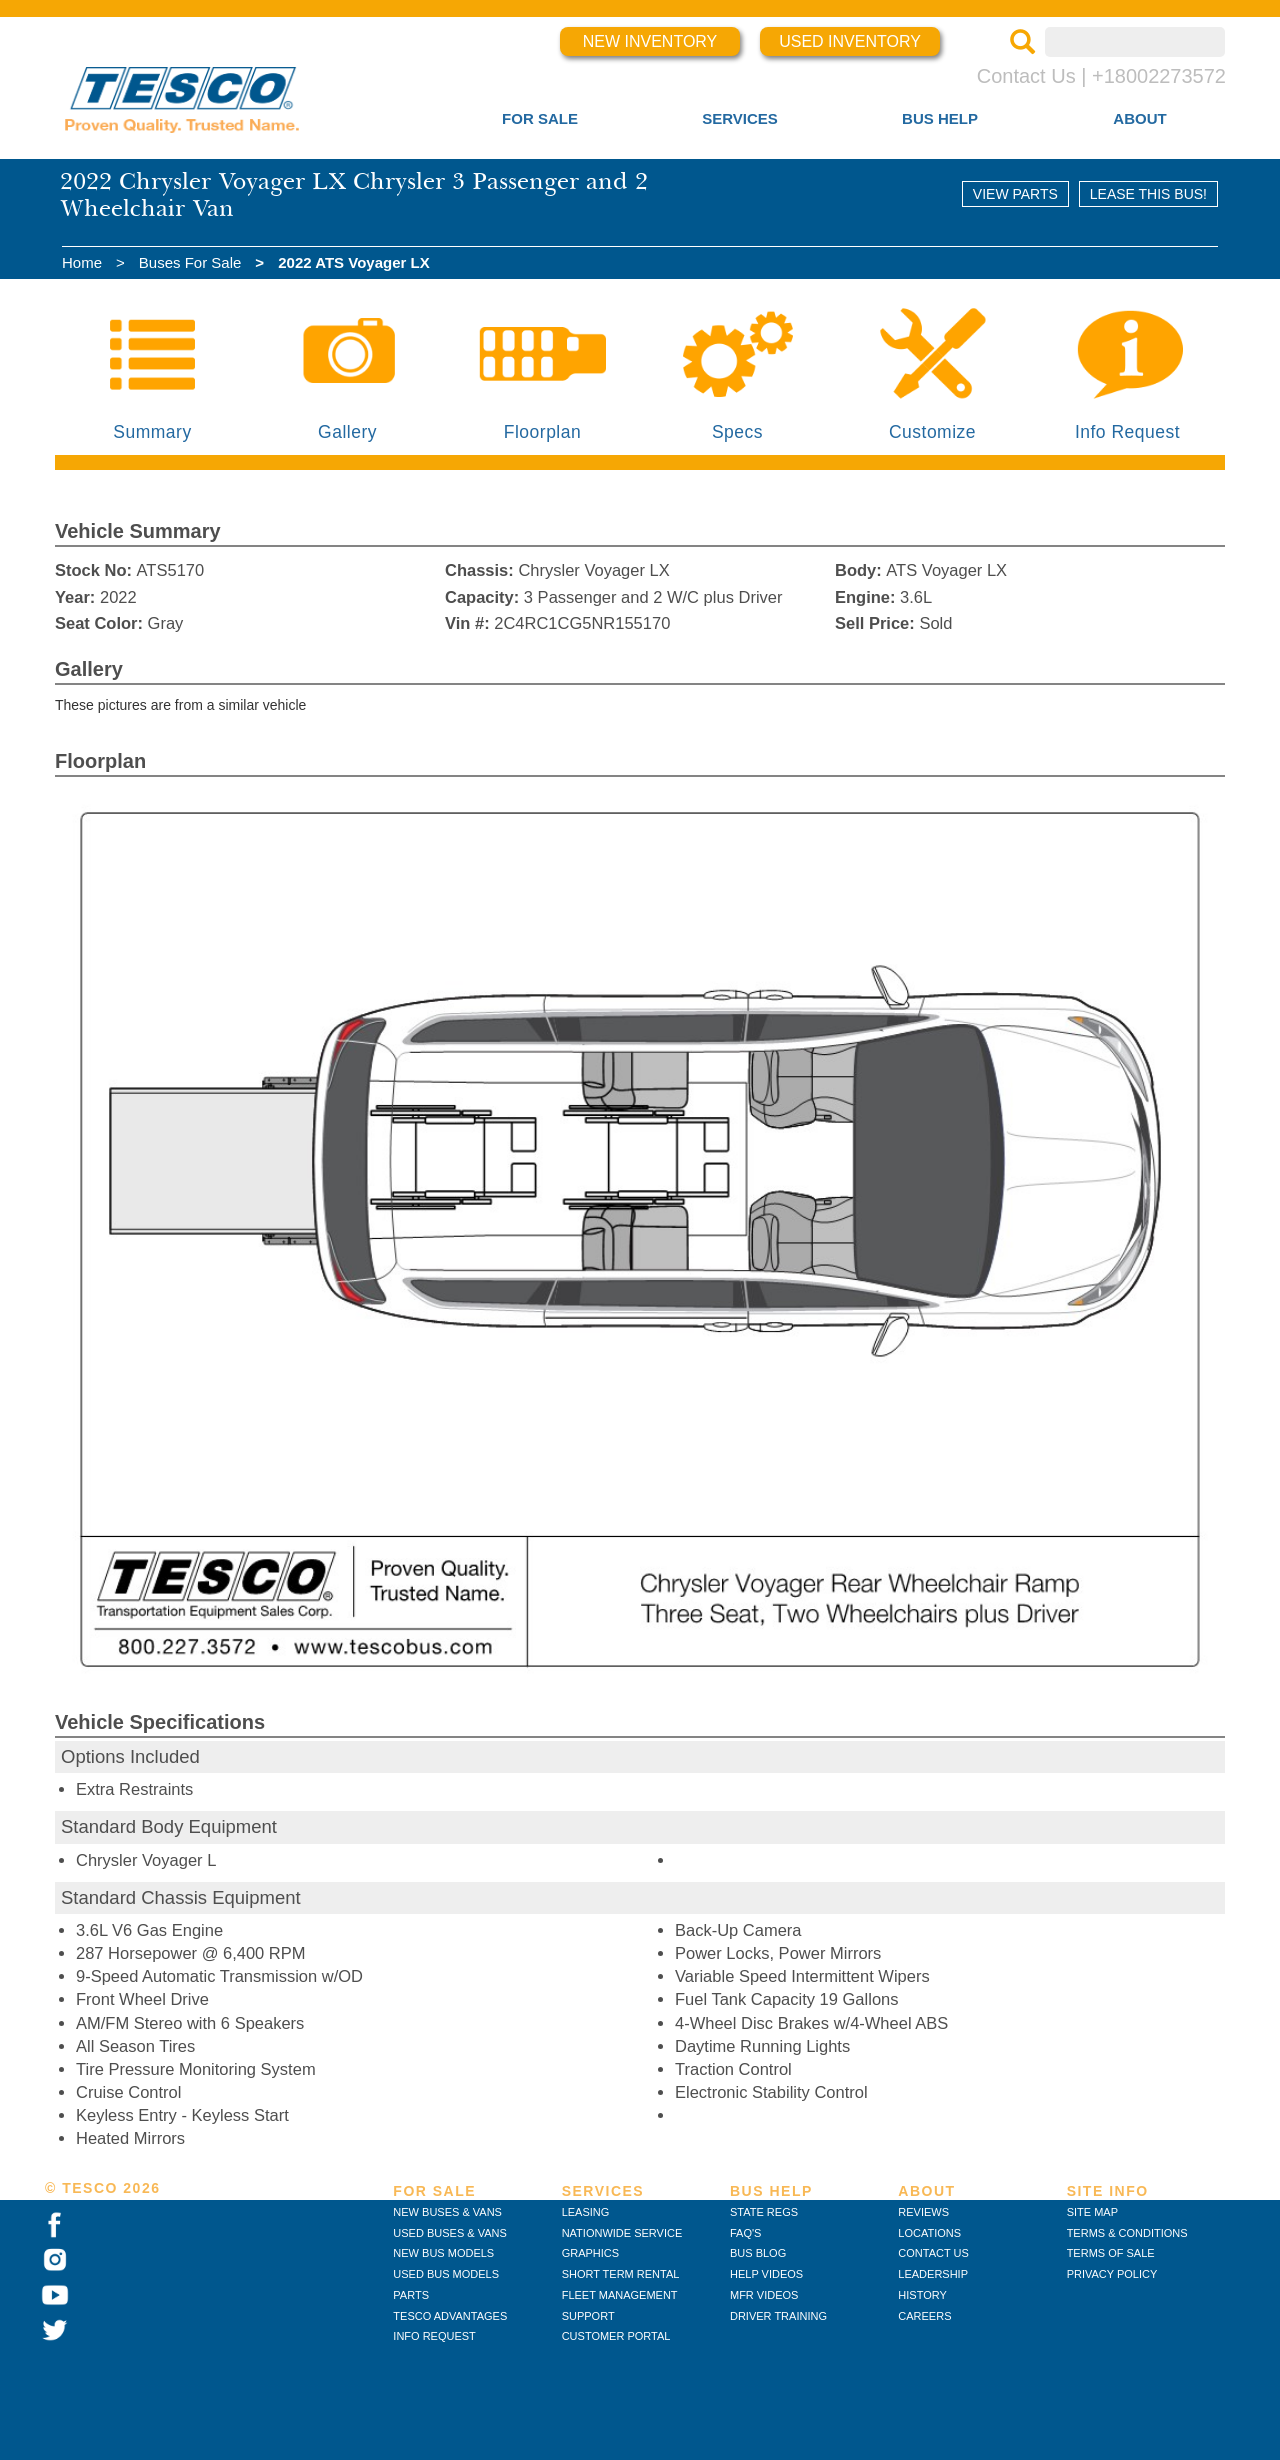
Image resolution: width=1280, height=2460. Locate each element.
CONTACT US (933, 2253)
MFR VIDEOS (764, 2295)
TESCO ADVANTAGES (450, 2316)
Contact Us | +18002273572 (1101, 76)
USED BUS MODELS (446, 2274)
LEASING (586, 2212)
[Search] (1022, 43)
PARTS (411, 2295)
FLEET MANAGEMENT (620, 2295)
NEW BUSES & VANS (447, 2212)
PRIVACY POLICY (1112, 2274)
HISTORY (922, 2295)
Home (82, 262)
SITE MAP (1092, 2212)
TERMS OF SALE (1111, 2253)
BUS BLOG (758, 2253)
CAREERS (924, 2316)
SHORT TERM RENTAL (621, 2274)
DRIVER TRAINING (778, 2316)
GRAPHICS (590, 2253)
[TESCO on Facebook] (54, 2226)
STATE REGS (764, 2212)
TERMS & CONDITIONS (1127, 2233)
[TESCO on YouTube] (55, 2296)
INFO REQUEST (434, 2336)
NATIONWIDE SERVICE (622, 2233)
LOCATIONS (929, 2233)
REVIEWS (923, 2212)
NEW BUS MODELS (443, 2253)
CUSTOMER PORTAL (616, 2336)
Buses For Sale (190, 262)
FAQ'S (745, 2233)
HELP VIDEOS (766, 2274)
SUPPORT (588, 2316)
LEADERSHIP (933, 2274)
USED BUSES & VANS (450, 2233)
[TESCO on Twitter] (55, 2331)
